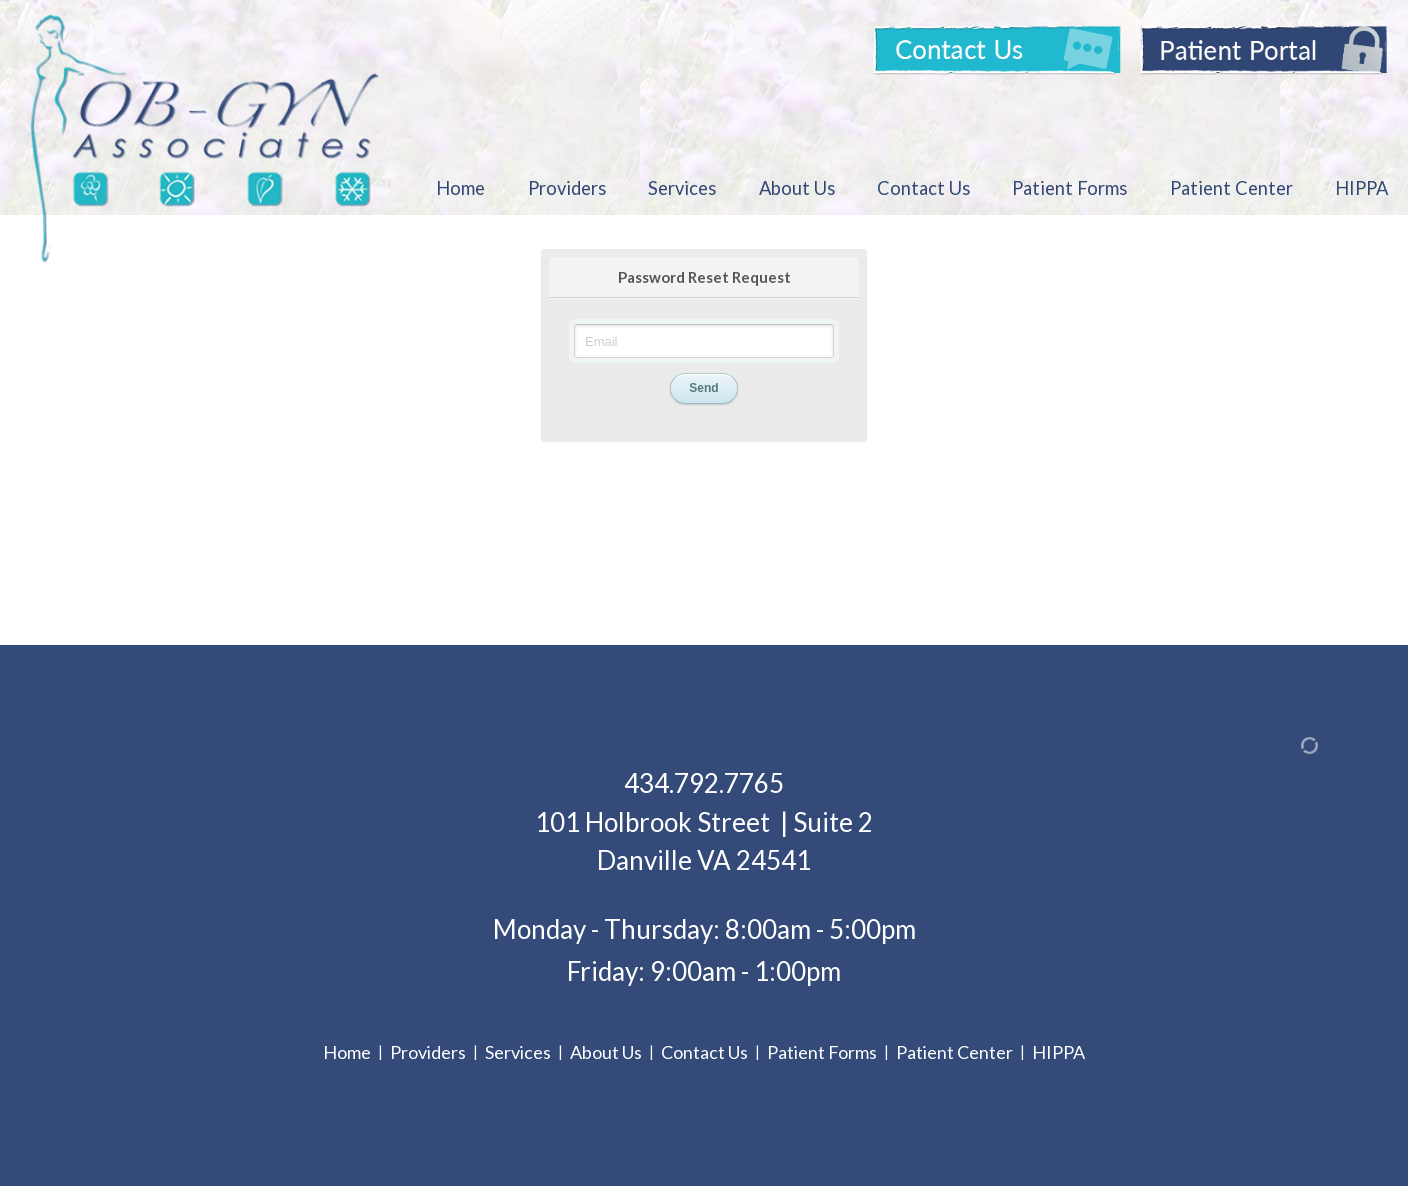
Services (682, 188)
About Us (797, 188)
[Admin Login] (1286, 744)
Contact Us (923, 188)
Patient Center (1231, 188)
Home (460, 188)
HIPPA (1361, 188)
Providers (567, 188)
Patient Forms (1069, 188)
